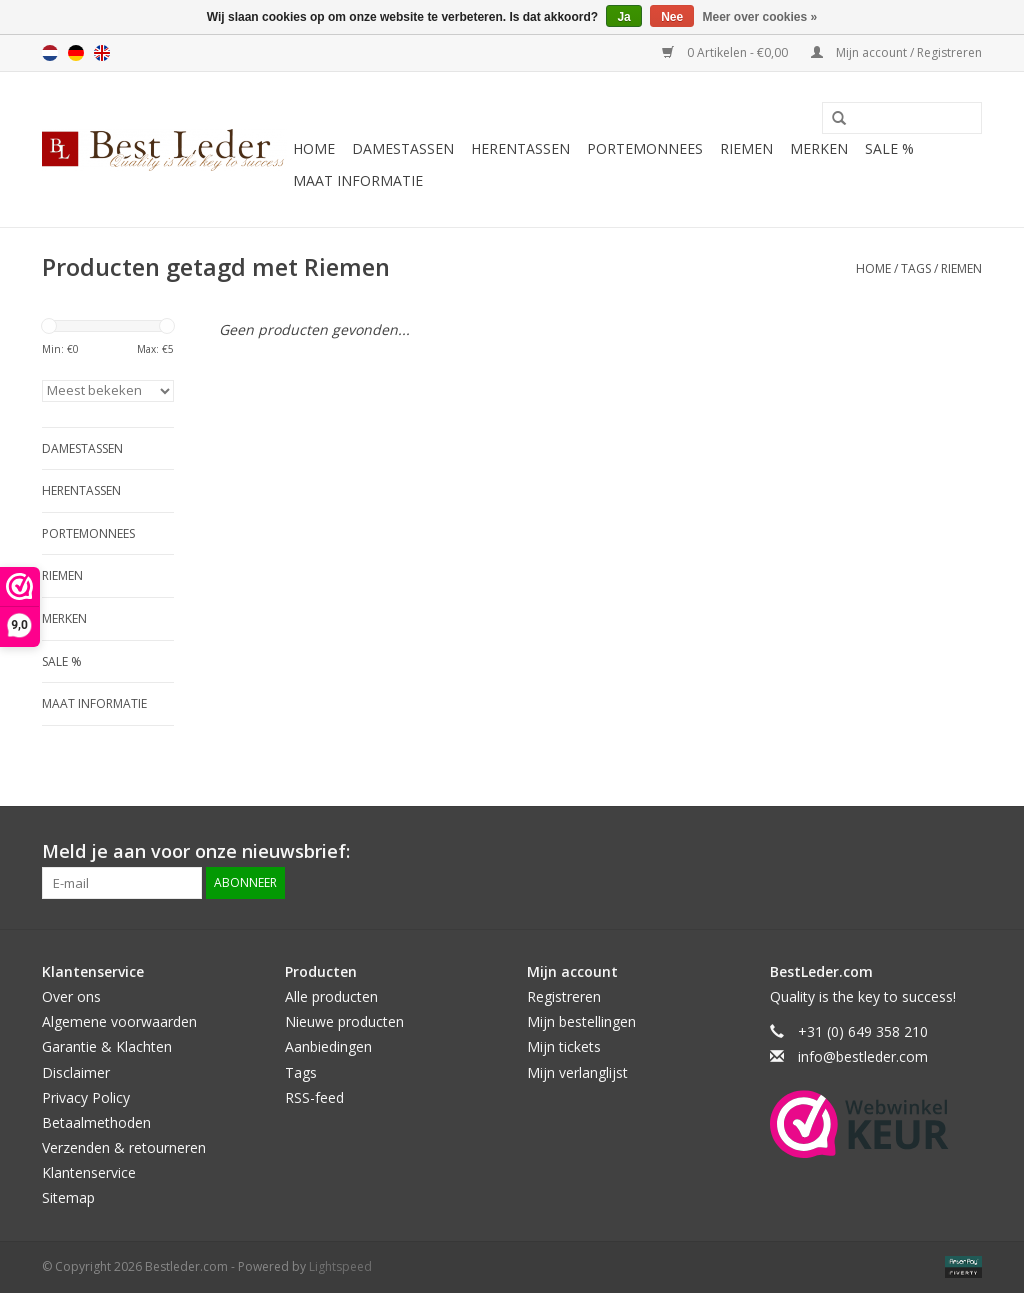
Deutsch (76, 53)
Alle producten (331, 996)
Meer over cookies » (760, 17)
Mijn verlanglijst (577, 1072)
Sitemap (68, 1197)
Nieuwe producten (344, 1021)
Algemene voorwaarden (119, 1021)
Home (314, 148)
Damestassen (403, 148)
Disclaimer (76, 1072)
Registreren (564, 996)
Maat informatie (358, 180)
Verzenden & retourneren (124, 1147)
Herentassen (520, 148)
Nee (672, 17)
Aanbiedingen (328, 1046)
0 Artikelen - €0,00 (726, 52)
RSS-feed (314, 1097)
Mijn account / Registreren (896, 52)
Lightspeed (340, 1266)
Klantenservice (89, 1172)
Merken (819, 148)
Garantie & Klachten (107, 1046)
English (102, 53)
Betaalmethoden (96, 1122)
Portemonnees (645, 148)
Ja (623, 17)
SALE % (889, 148)
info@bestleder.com (863, 1056)
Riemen (746, 148)
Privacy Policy (86, 1097)
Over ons (71, 996)
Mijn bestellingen (581, 1021)
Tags (916, 268)
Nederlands (50, 53)
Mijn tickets (564, 1046)
